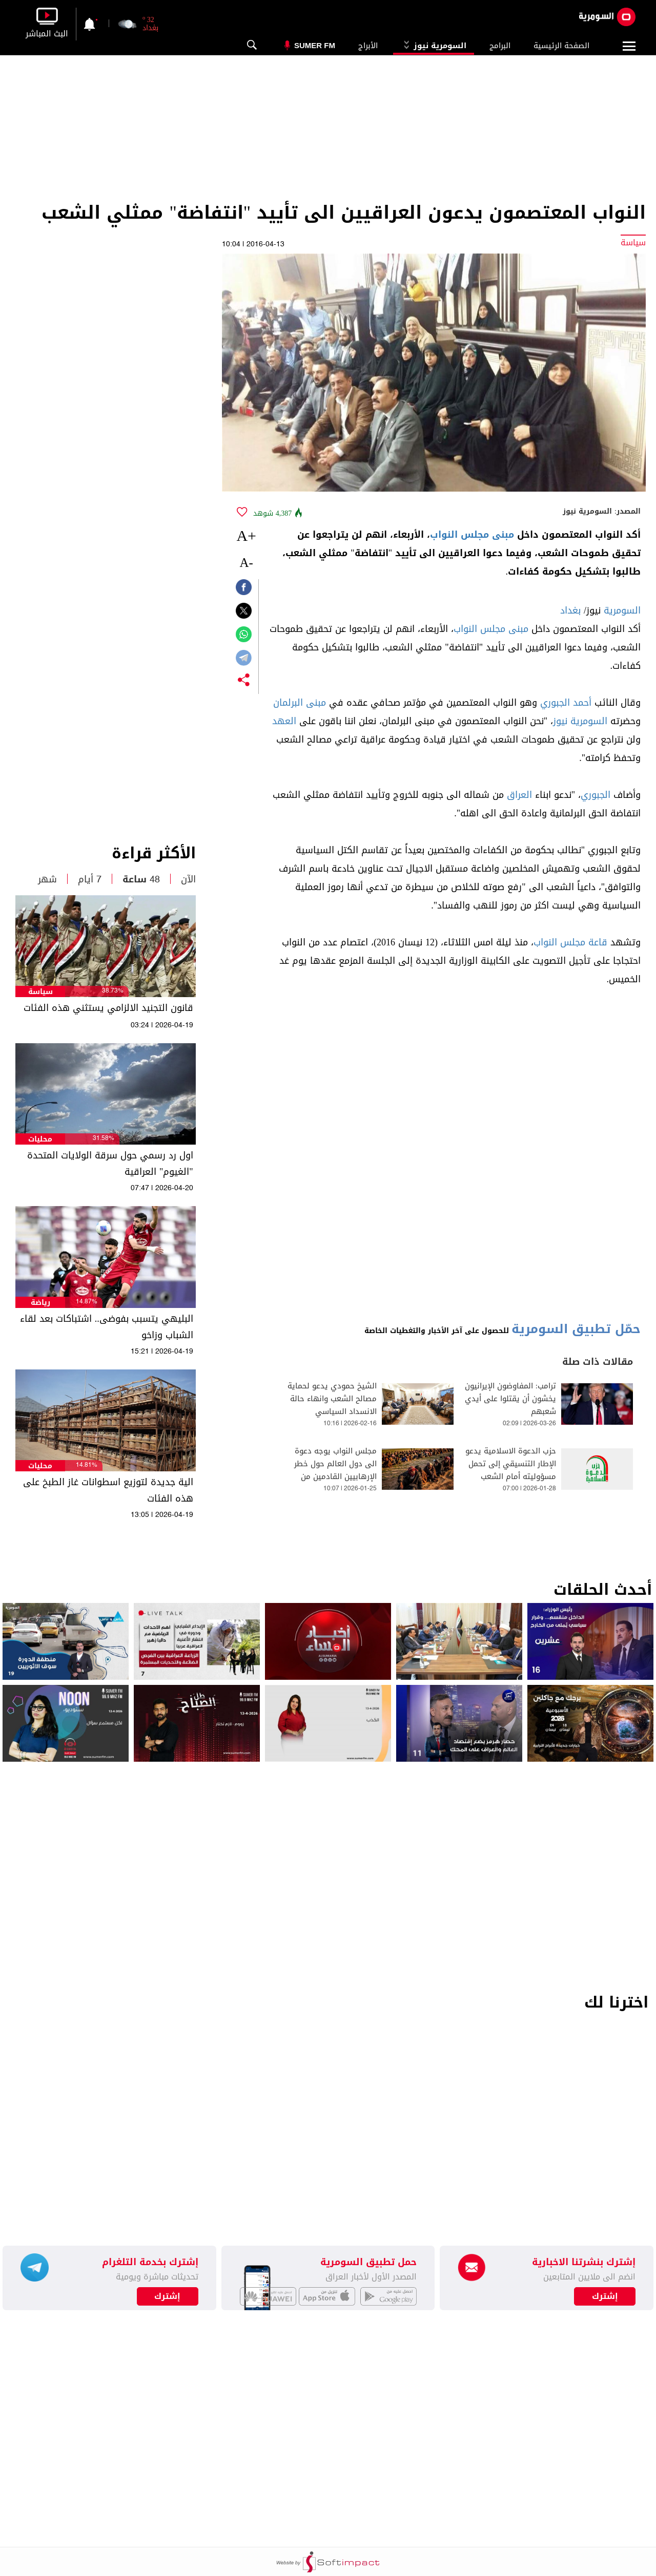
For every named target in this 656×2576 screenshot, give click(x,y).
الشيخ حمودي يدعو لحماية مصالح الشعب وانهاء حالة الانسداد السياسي (332, 1399)
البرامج (499, 45)
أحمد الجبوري (565, 702)
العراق (519, 795)
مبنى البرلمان (299, 702)
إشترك (167, 2296)
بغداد (570, 610)
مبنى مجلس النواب (472, 534)
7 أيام (89, 879)
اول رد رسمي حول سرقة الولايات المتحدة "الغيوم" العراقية (110, 1163)
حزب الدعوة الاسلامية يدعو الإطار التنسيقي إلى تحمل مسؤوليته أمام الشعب (510, 1464)
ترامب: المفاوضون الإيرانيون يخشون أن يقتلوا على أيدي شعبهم (510, 1399)
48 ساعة (141, 879)
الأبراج (368, 45)
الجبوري (595, 795)
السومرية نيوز (433, 45)
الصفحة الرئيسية (561, 45)
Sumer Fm (314, 45)
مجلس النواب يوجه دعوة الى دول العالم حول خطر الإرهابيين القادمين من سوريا (335, 1470)
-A (246, 562)
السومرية (622, 610)
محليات (40, 1139)
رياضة (40, 1302)
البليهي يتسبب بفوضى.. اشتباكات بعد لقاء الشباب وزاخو (106, 1327)
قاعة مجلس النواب (570, 942)
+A (246, 535)
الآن (188, 879)
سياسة (40, 992)
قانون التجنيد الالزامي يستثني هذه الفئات (108, 1008)
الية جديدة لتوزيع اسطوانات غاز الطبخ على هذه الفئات (108, 1490)
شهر (47, 879)
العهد (284, 721)
